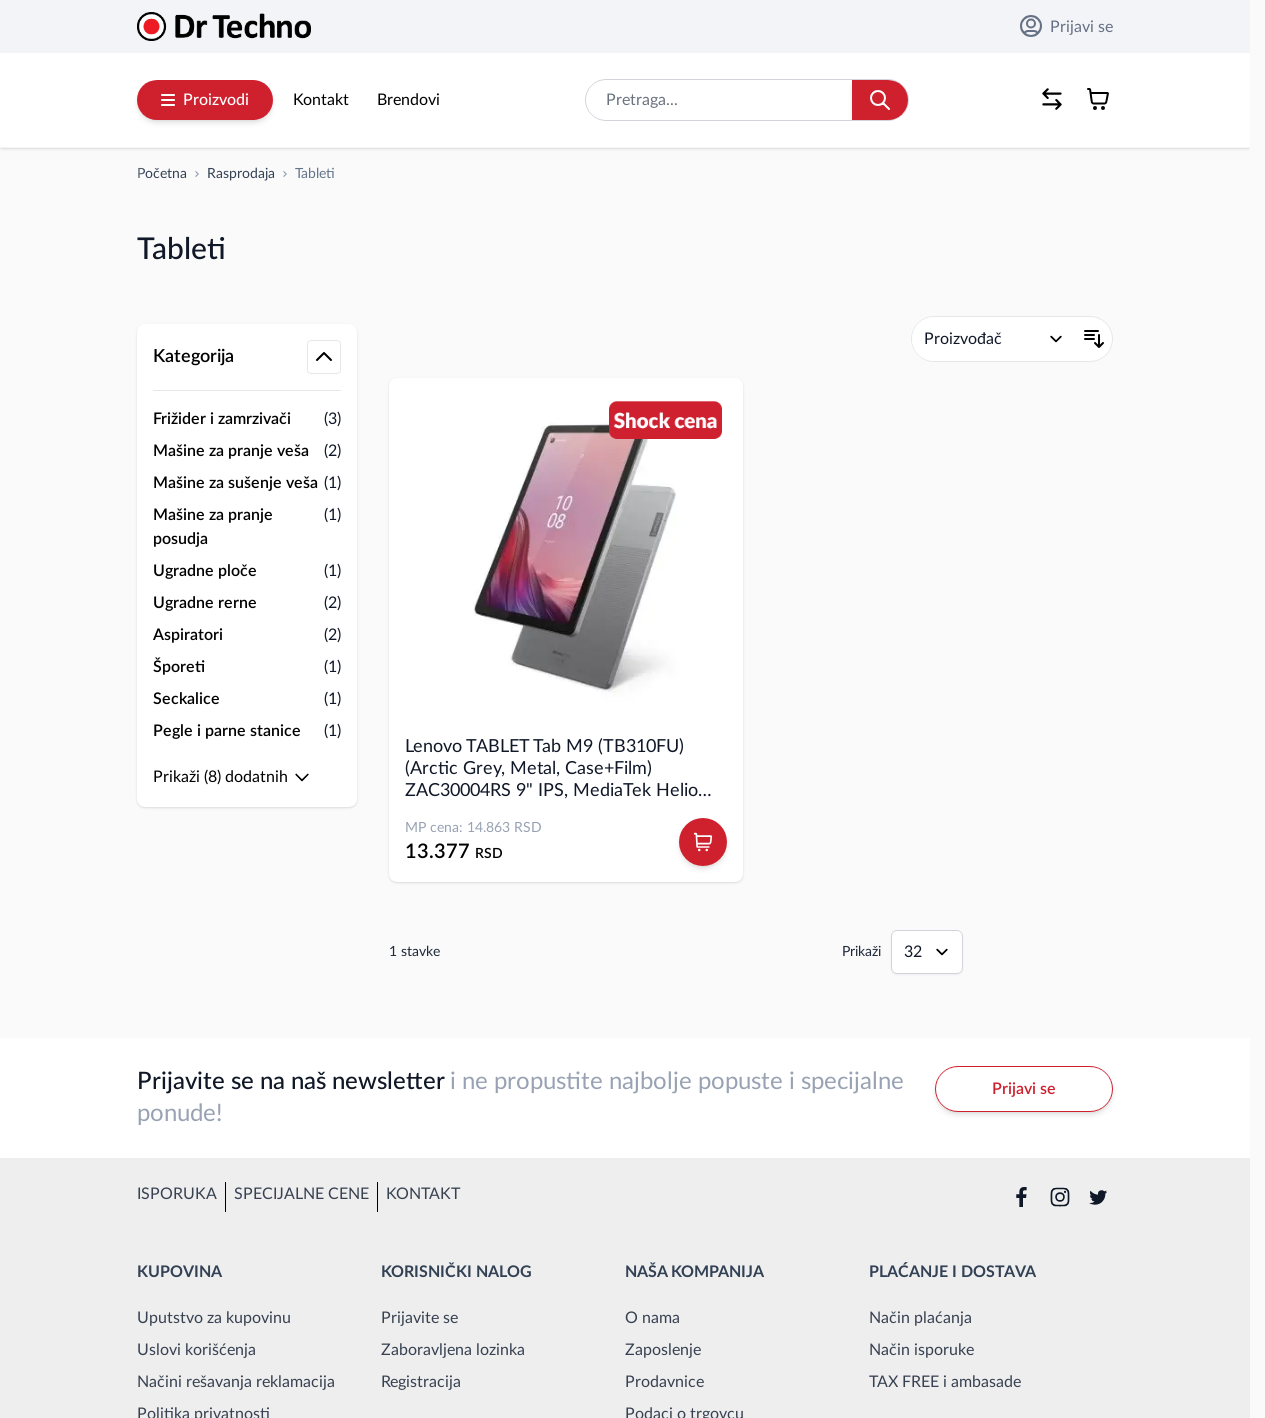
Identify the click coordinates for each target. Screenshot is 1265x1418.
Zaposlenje (663, 1350)
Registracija (421, 1382)
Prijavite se (419, 1318)
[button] (247, 304)
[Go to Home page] (224, 26)
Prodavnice (664, 1382)
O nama (652, 1318)
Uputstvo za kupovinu (214, 1318)
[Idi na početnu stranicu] (162, 174)
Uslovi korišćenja (196, 1350)
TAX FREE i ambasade (945, 1382)
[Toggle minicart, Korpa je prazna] (1098, 99)
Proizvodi (205, 100)
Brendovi (408, 100)
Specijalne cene (301, 1194)
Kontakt (321, 100)
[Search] (880, 100)
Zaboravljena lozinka (453, 1350)
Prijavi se (1066, 26)
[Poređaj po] (994, 339)
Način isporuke (921, 1350)
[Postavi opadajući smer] (1094, 339)
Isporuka (177, 1194)
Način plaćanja (920, 1318)
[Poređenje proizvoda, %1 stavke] (1052, 99)
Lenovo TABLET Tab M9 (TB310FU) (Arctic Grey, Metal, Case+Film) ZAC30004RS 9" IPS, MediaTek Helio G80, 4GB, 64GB (551, 770)
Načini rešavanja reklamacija (236, 1382)
